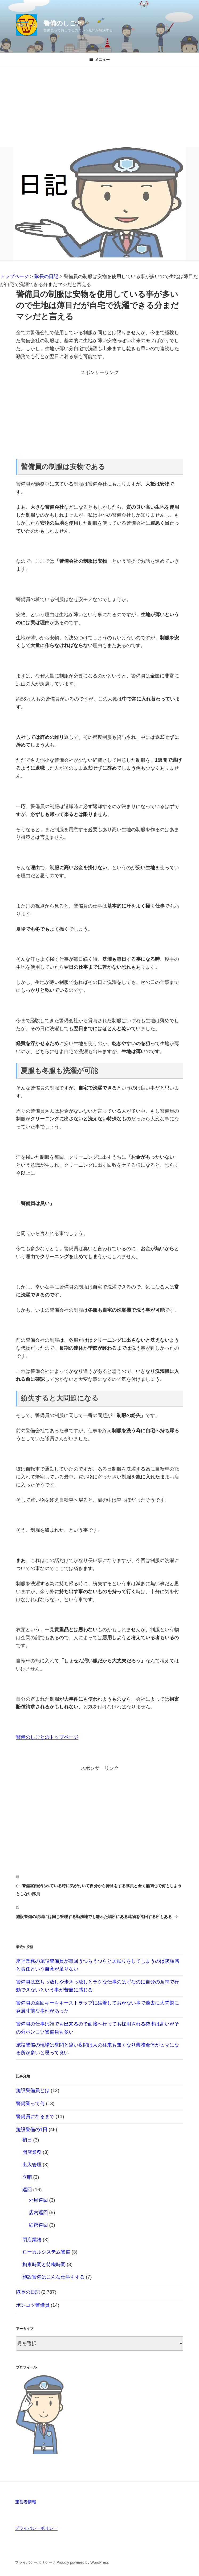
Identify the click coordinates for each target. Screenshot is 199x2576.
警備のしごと (63, 23)
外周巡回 (38, 2200)
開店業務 (32, 2152)
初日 (27, 2140)
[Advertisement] (99, 107)
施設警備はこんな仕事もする (53, 2277)
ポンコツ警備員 (33, 2305)
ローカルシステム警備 (46, 2252)
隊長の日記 (28, 2292)
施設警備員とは (33, 2090)
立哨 (27, 2177)
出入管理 (32, 2164)
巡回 (27, 2189)
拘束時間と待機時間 (44, 2264)
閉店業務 (32, 2239)
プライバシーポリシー (36, 2528)
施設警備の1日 (31, 2129)
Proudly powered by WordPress (82, 2562)
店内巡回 (38, 2212)
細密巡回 (38, 2225)
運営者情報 (25, 2502)
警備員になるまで (35, 2116)
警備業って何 (30, 2103)
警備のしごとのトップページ (47, 1737)
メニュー (99, 59)
